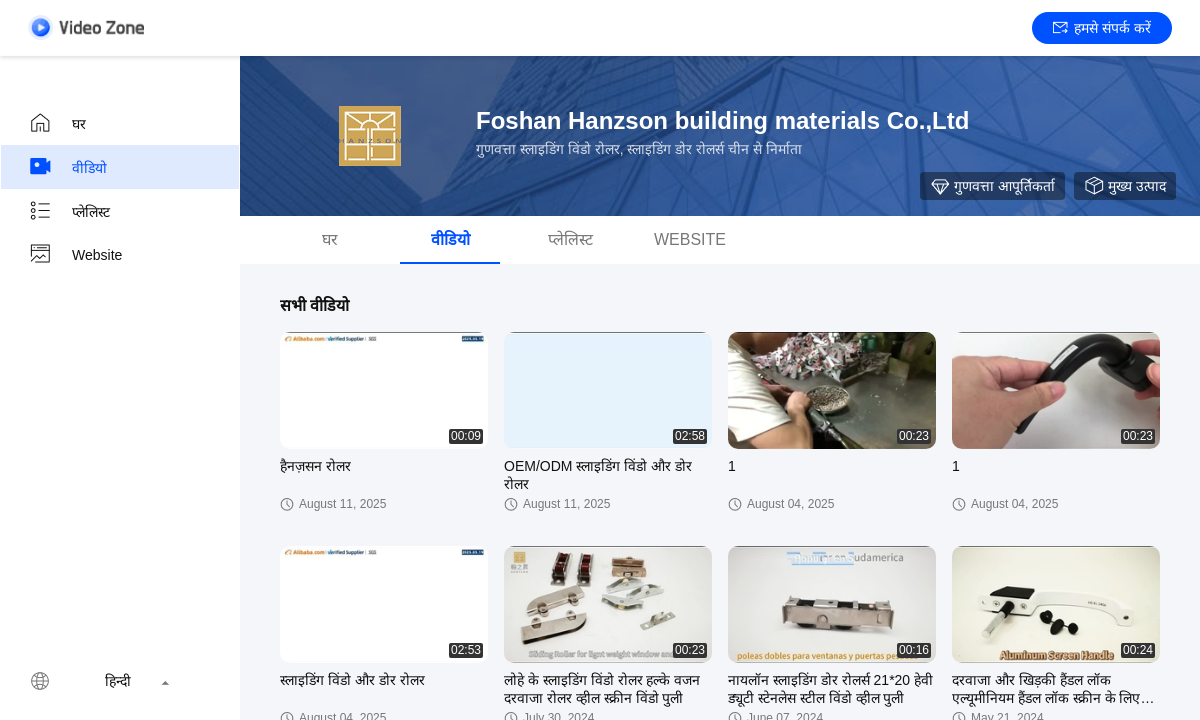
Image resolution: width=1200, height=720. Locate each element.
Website (75, 255)
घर (57, 123)
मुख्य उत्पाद (1125, 186)
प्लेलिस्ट (69, 211)
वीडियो (67, 167)
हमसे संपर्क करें (1102, 28)
